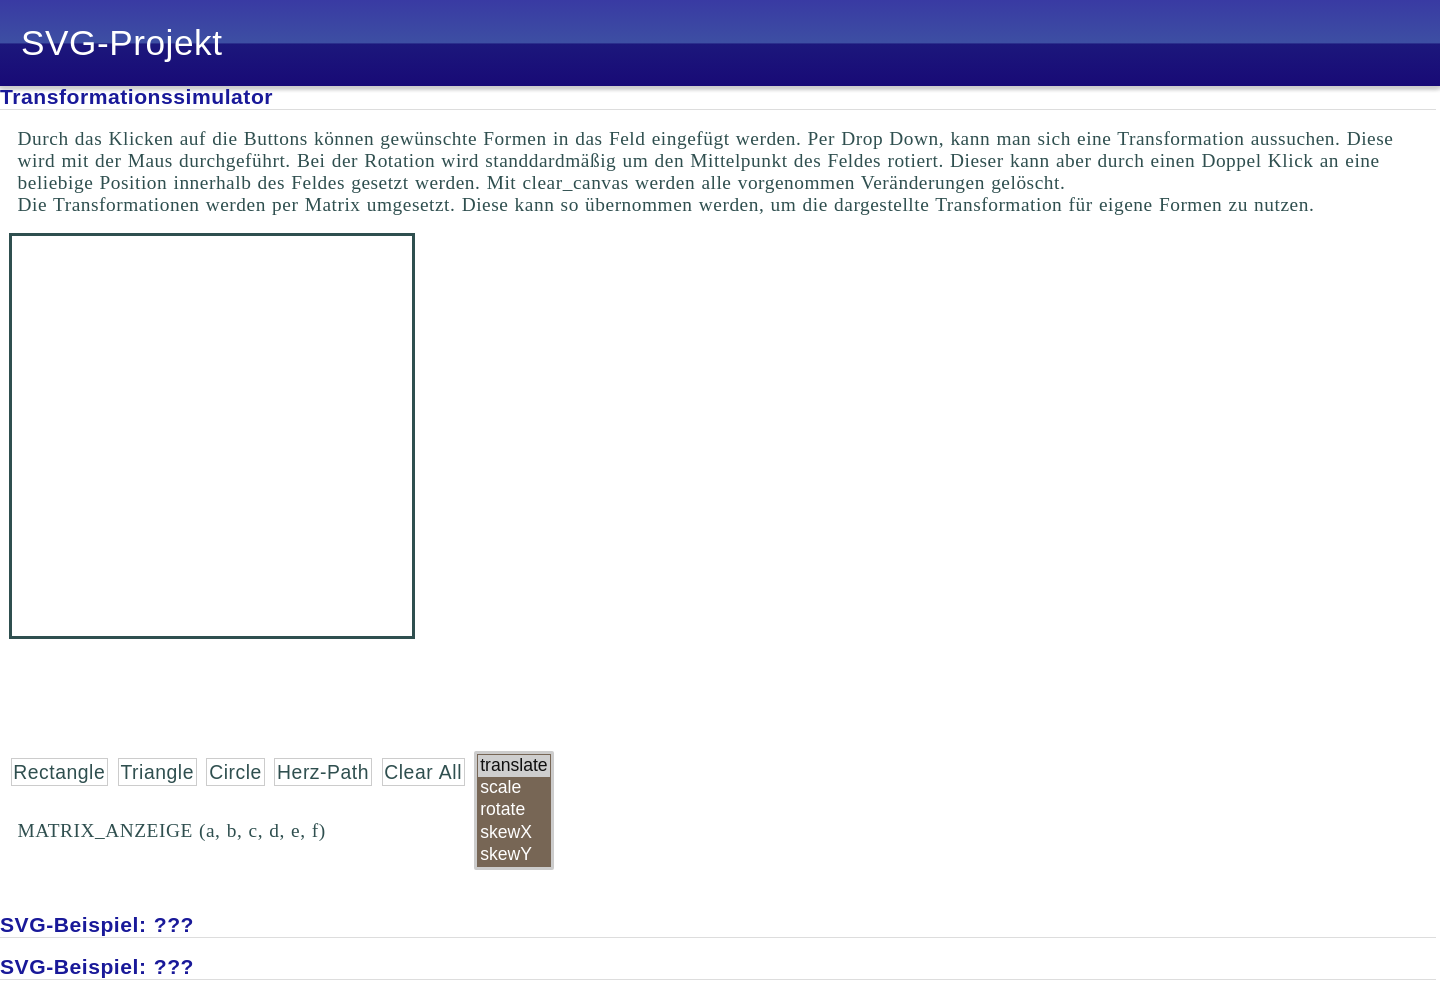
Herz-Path (323, 772)
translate (513, 766)
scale (513, 788)
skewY (513, 855)
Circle (235, 772)
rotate (513, 810)
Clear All (423, 772)
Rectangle (59, 772)
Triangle (156, 772)
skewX (513, 833)
